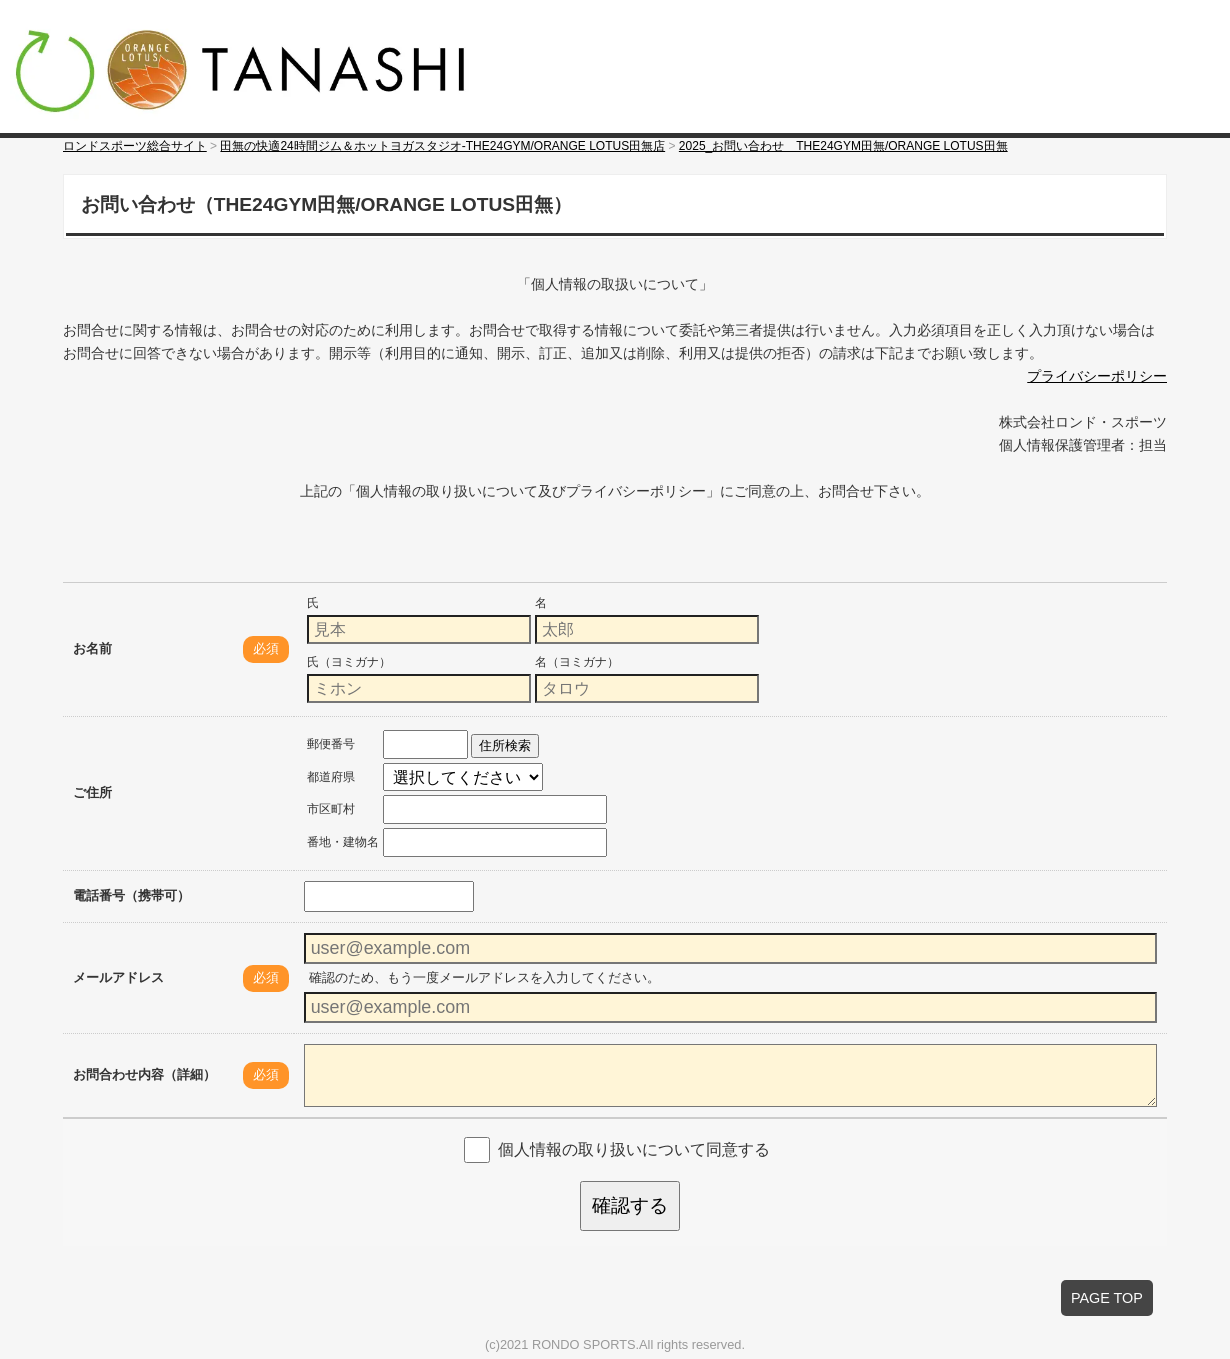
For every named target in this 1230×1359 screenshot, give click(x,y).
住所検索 (505, 745)
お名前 (92, 648)
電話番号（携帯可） (131, 895)
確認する (630, 1205)
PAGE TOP (1107, 1298)
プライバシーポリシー (1097, 376)
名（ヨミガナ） (577, 662)
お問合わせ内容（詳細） (144, 1074)
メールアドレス (118, 977)
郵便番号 (331, 744)
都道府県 (331, 777)
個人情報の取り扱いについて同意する (634, 1148)
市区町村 (331, 809)
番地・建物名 (343, 842)
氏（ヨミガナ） (349, 662)
